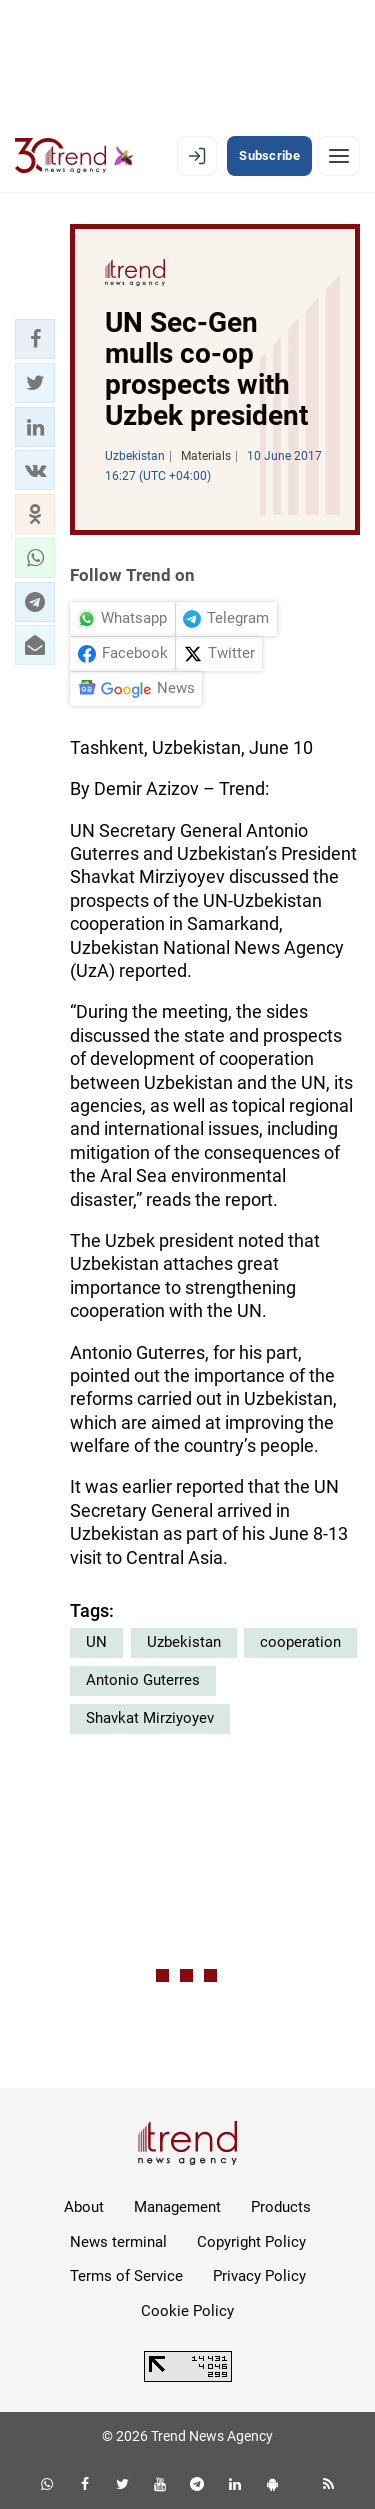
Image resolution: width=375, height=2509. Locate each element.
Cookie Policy (187, 2311)
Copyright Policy (251, 2242)
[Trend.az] (74, 156)
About (84, 2207)
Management (177, 2207)
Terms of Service (126, 2276)
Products (281, 2207)
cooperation (300, 1642)
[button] (35, 339)
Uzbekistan (184, 1642)
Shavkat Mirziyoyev (150, 1718)
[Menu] (339, 156)
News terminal (118, 2242)
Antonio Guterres (143, 1680)
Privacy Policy (259, 2276)
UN (96, 1642)
